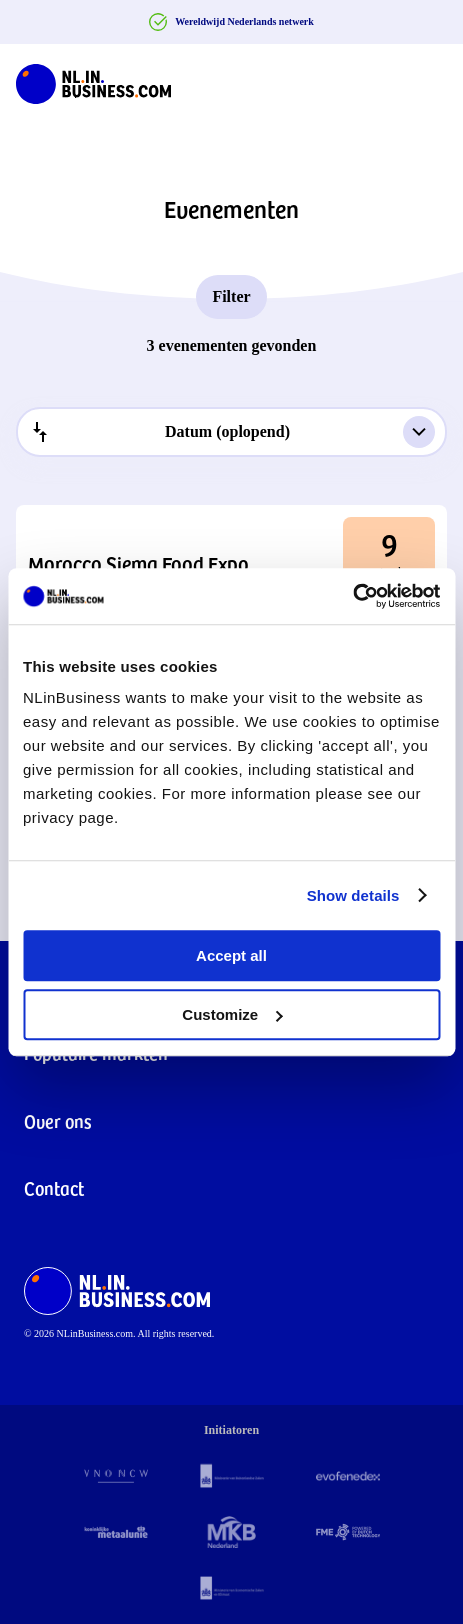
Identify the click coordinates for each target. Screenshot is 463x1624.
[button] (231, 563)
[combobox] (231, 432)
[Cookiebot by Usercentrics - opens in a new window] (352, 596)
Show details (353, 895)
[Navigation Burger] (431, 80)
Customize (232, 1014)
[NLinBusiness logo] (93, 80)
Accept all (231, 955)
